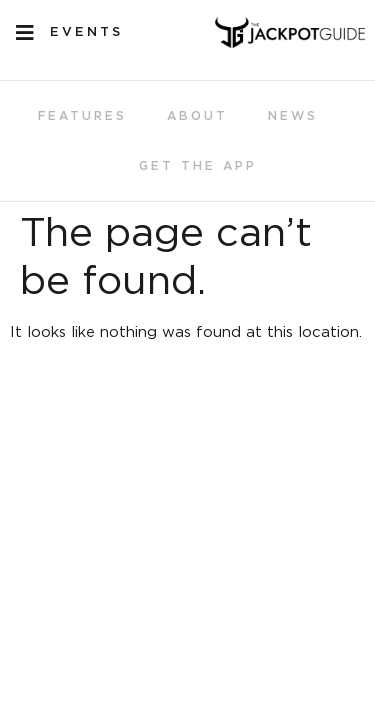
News (293, 116)
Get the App (198, 166)
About (197, 116)
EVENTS (86, 32)
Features (82, 116)
